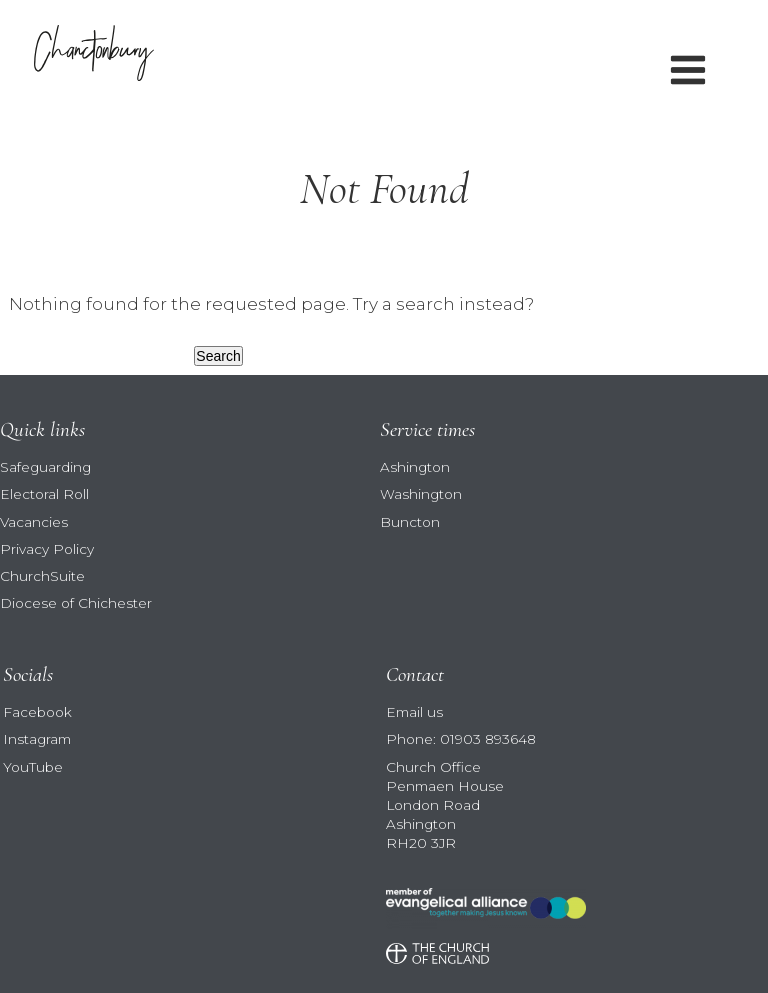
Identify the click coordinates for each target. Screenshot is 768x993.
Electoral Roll (44, 494)
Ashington (415, 467)
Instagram (37, 739)
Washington (421, 494)
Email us (414, 712)
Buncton (410, 522)
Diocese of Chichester (76, 603)
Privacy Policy (47, 549)
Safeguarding (45, 467)
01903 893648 (488, 739)
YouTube (33, 767)
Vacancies (34, 522)
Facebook (37, 712)
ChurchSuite (42, 576)
